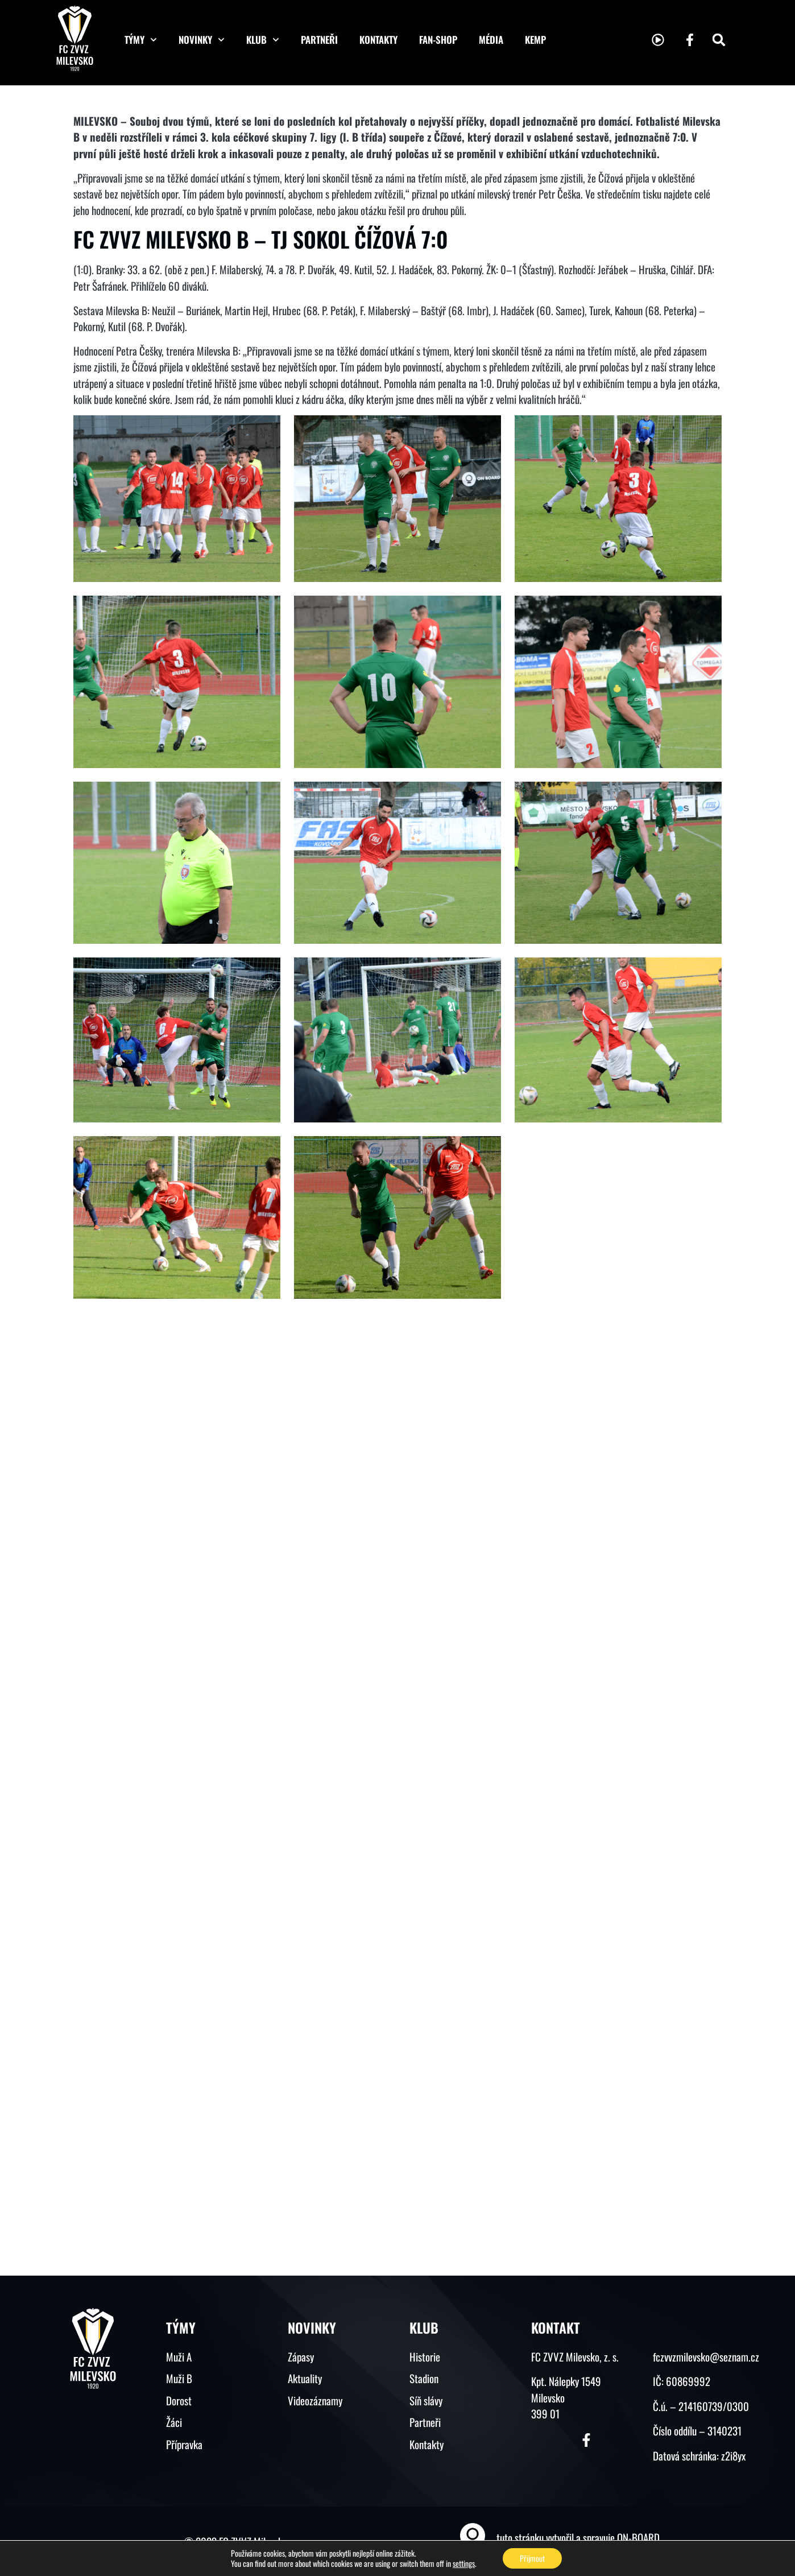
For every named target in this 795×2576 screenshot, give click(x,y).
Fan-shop (438, 39)
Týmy (141, 40)
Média (491, 39)
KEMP (535, 39)
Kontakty (378, 39)
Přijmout (532, 2558)
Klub (262, 40)
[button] (718, 39)
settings (464, 2563)
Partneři (319, 39)
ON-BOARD (638, 2537)
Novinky (202, 40)
